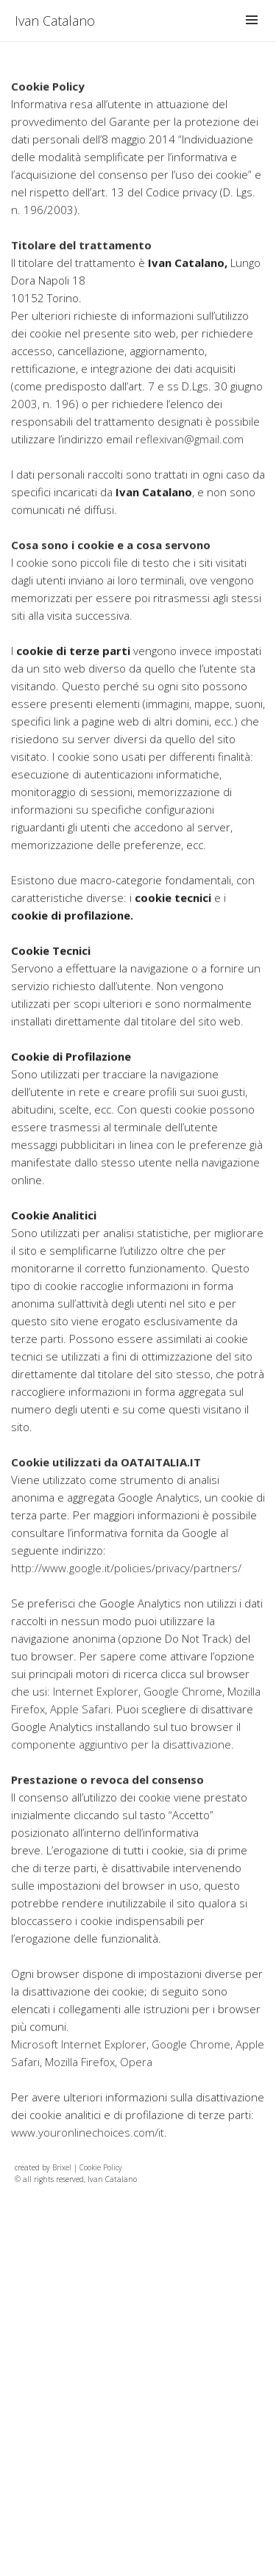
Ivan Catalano (55, 20)
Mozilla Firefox (80, 2088)
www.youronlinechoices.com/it (87, 2158)
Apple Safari (80, 1735)
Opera (136, 2088)
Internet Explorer (95, 1717)
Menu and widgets (251, 35)
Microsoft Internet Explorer (78, 2070)
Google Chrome (183, 1717)
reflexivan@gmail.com (189, 465)
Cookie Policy (100, 2167)
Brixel (61, 2167)
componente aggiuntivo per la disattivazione (121, 1770)
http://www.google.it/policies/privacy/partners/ (126, 1594)
